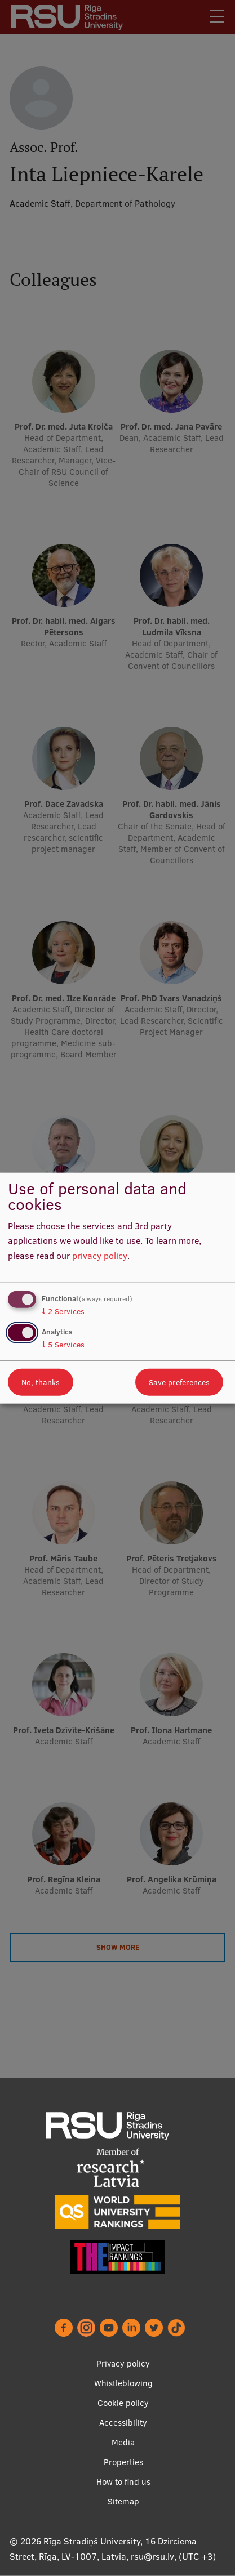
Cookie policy (123, 2403)
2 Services (63, 1310)
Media (123, 2442)
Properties (123, 2462)
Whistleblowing (123, 2383)
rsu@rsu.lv (152, 2556)
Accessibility (123, 2422)
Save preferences (179, 1382)
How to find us (123, 2482)
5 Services (63, 1344)
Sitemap (123, 2501)
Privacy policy (123, 2363)
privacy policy (99, 1255)
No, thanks (40, 1382)
